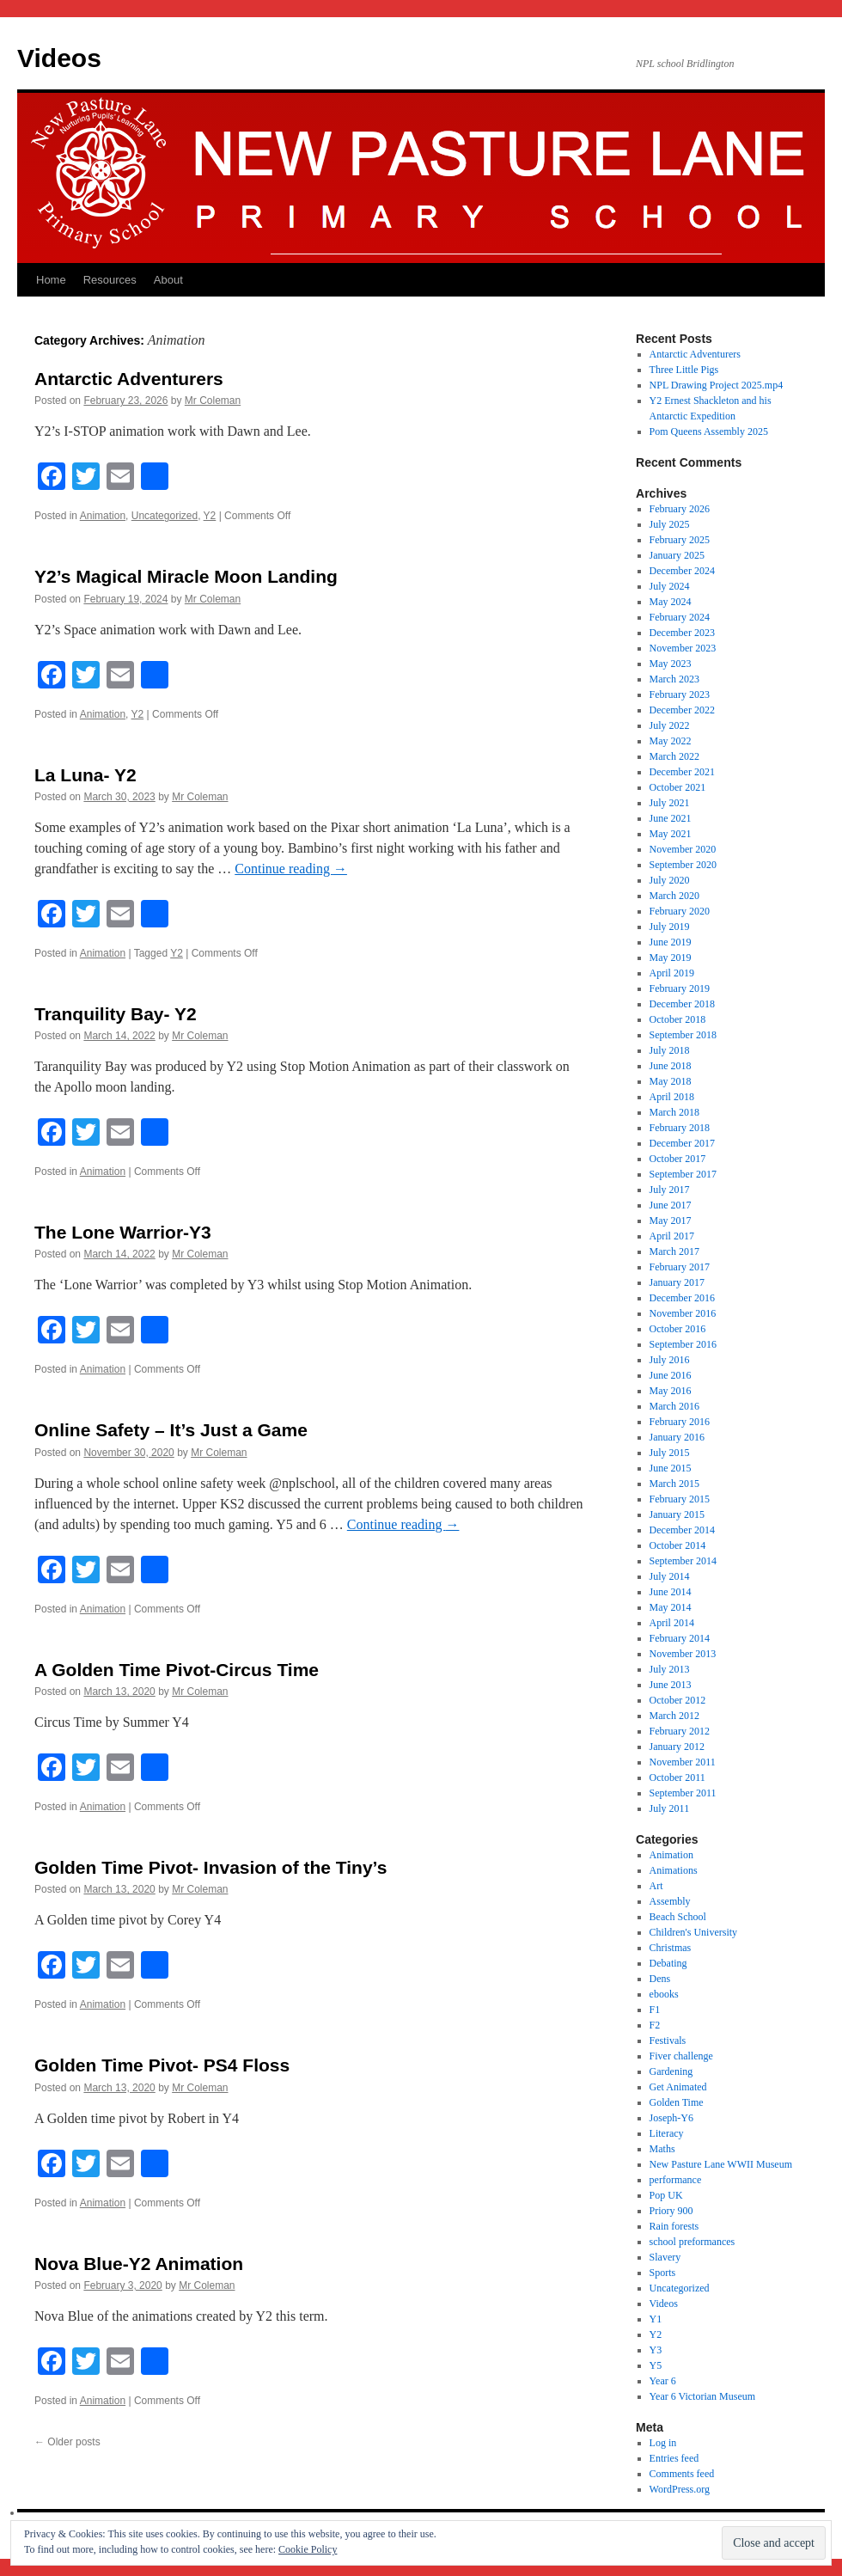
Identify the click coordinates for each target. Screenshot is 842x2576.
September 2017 (683, 1174)
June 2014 (671, 1592)
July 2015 (670, 1453)
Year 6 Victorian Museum (703, 2396)
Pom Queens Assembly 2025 (709, 431)
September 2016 (683, 1344)
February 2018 (680, 1128)
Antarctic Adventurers (128, 379)
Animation (102, 516)
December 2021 (682, 772)
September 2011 (683, 1793)
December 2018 (682, 1004)
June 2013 (671, 1685)
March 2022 (674, 756)
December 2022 (682, 710)
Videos (59, 58)
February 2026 (680, 509)
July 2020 (670, 880)
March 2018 (674, 1112)
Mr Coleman (213, 401)
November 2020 (683, 849)
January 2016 (677, 1437)
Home (51, 279)
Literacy (667, 2133)
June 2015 (671, 1468)
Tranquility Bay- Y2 (115, 1014)
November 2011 (683, 1762)
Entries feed (674, 2458)
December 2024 (682, 571)
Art (656, 1886)
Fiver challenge (681, 2056)
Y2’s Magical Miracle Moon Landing (186, 576)
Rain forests (674, 2226)
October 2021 (678, 787)
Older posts (67, 2442)
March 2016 (674, 1406)
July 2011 (670, 1808)
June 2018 (671, 1066)
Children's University (694, 1932)
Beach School (678, 1917)
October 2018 (678, 1019)
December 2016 (682, 1298)
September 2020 (683, 865)
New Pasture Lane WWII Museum (721, 2164)
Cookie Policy (307, 2549)
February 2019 (680, 988)
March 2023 (674, 679)
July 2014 (670, 1576)
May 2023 (671, 664)
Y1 (656, 2319)
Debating (668, 1963)
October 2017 (678, 1159)
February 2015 (680, 1499)
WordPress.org (680, 2489)
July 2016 (670, 1360)
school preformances (692, 2242)
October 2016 (678, 1329)
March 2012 (674, 1716)
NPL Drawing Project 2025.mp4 (717, 385)
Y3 (656, 2350)
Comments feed (682, 2474)
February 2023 (680, 694)
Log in (663, 2443)
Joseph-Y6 (671, 2118)
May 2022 (671, 741)
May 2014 (671, 1607)
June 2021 (671, 818)
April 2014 (672, 1623)
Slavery (665, 2257)
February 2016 (680, 1422)
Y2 (210, 516)
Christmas (671, 1948)
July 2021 (670, 803)
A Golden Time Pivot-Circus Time (176, 1670)
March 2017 (674, 1251)
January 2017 (677, 1282)
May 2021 (671, 834)
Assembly (670, 1901)
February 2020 (680, 911)
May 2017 (671, 1221)
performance (676, 2180)
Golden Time (677, 2102)
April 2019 (672, 973)
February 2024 (680, 617)
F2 (655, 2025)
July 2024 (670, 586)
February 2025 (680, 540)
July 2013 (670, 1669)
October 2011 (677, 1777)
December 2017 (682, 1143)
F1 (655, 2010)
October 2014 (678, 1545)
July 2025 (670, 524)
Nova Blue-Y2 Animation (138, 2263)
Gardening (671, 2071)
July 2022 (670, 725)
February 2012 (680, 1731)
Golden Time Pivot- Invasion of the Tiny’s (210, 1867)
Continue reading (291, 868)
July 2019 (670, 927)
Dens (660, 1979)
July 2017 (670, 1190)
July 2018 (670, 1050)
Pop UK (666, 2195)
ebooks (664, 1994)
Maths (662, 2149)
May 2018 (671, 1081)
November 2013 (683, 1654)
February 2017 (680, 1267)
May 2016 (671, 1391)
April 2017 (672, 1236)
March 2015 (674, 1484)
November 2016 (683, 1313)
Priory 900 (671, 2211)
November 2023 (683, 648)
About (168, 279)
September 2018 (683, 1035)
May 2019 (671, 957)
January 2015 (677, 1514)
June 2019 (671, 942)
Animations (674, 1870)
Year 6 (663, 2381)
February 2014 (680, 1638)
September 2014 (683, 1561)
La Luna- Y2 (85, 775)
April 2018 (672, 1097)
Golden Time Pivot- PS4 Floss (162, 2065)
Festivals (668, 2040)
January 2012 (677, 1747)
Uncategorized (164, 516)
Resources (110, 279)
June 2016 (671, 1375)
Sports (663, 2273)
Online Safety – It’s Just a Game (171, 1430)
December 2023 (682, 633)
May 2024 (671, 602)
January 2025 (677, 555)
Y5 (656, 2365)
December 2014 (682, 1530)
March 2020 (674, 896)
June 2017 (671, 1205)
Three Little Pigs (684, 370)
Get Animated (678, 2087)
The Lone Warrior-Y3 (122, 1232)
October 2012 (678, 1700)
